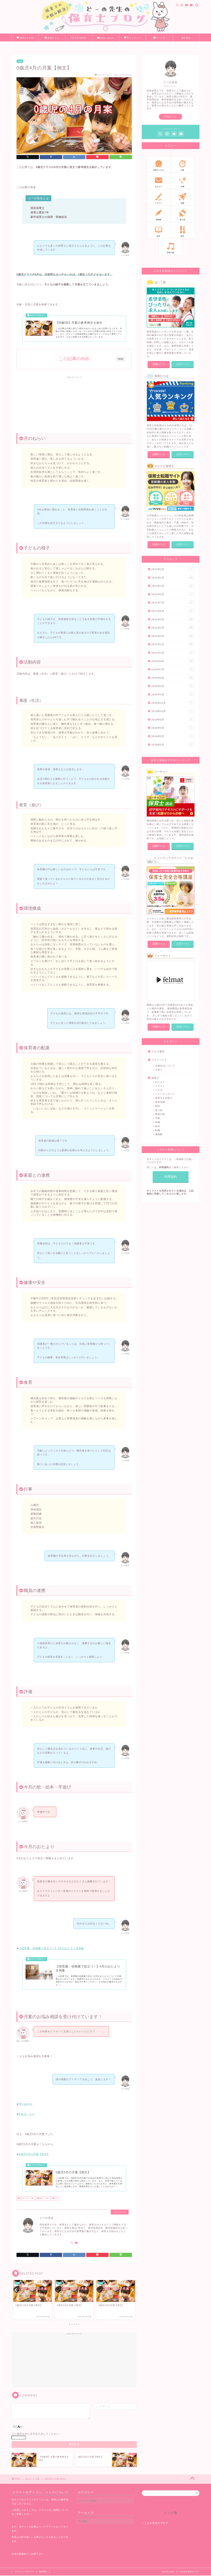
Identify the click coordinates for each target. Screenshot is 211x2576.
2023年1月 (172, 585)
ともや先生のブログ (156, 2523)
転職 (157, 1130)
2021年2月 (172, 644)
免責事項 (43, 2572)
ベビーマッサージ (165, 1093)
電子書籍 (186, 38)
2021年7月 (172, 602)
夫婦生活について (165, 1065)
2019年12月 (172, 702)
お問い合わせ (105, 38)
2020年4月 (172, 694)
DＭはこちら (27, 2114)
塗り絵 (159, 1110)
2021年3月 (172, 635)
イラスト (160, 1086)
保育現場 (160, 1102)
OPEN (120, 359)
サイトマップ (132, 38)
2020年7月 (172, 669)
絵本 (157, 1126)
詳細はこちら (170, 116)
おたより (160, 1081)
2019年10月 (172, 710)
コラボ (159, 1090)
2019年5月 (172, 727)
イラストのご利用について (53, 2510)
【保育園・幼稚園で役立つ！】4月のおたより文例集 (51, 1948)
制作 (157, 1106)
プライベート (159, 1059)
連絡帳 (159, 1134)
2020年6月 (172, 677)
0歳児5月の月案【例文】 (34, 2154)
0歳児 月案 (44, 2199)
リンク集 (159, 38)
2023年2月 (172, 577)
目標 (157, 1122)
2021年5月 (172, 619)
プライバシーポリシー (24, 2572)
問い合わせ (26, 2104)
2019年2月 (172, 744)
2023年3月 (172, 568)
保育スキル (52, 38)
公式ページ (182, 364)
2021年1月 (172, 652)
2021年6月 (172, 610)
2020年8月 (172, 660)
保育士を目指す (25, 38)
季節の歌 (160, 1114)
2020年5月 (172, 685)
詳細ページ (158, 364)
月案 (20, 61)
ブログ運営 (158, 1051)
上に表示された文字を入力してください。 (37, 2434)
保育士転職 (79, 38)
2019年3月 (172, 735)
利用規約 (164, 1167)
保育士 (155, 1077)
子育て (159, 1069)
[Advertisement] (74, 403)
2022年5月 (172, 594)
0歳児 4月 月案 (26, 2199)
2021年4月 (172, 627)
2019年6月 (172, 719)
